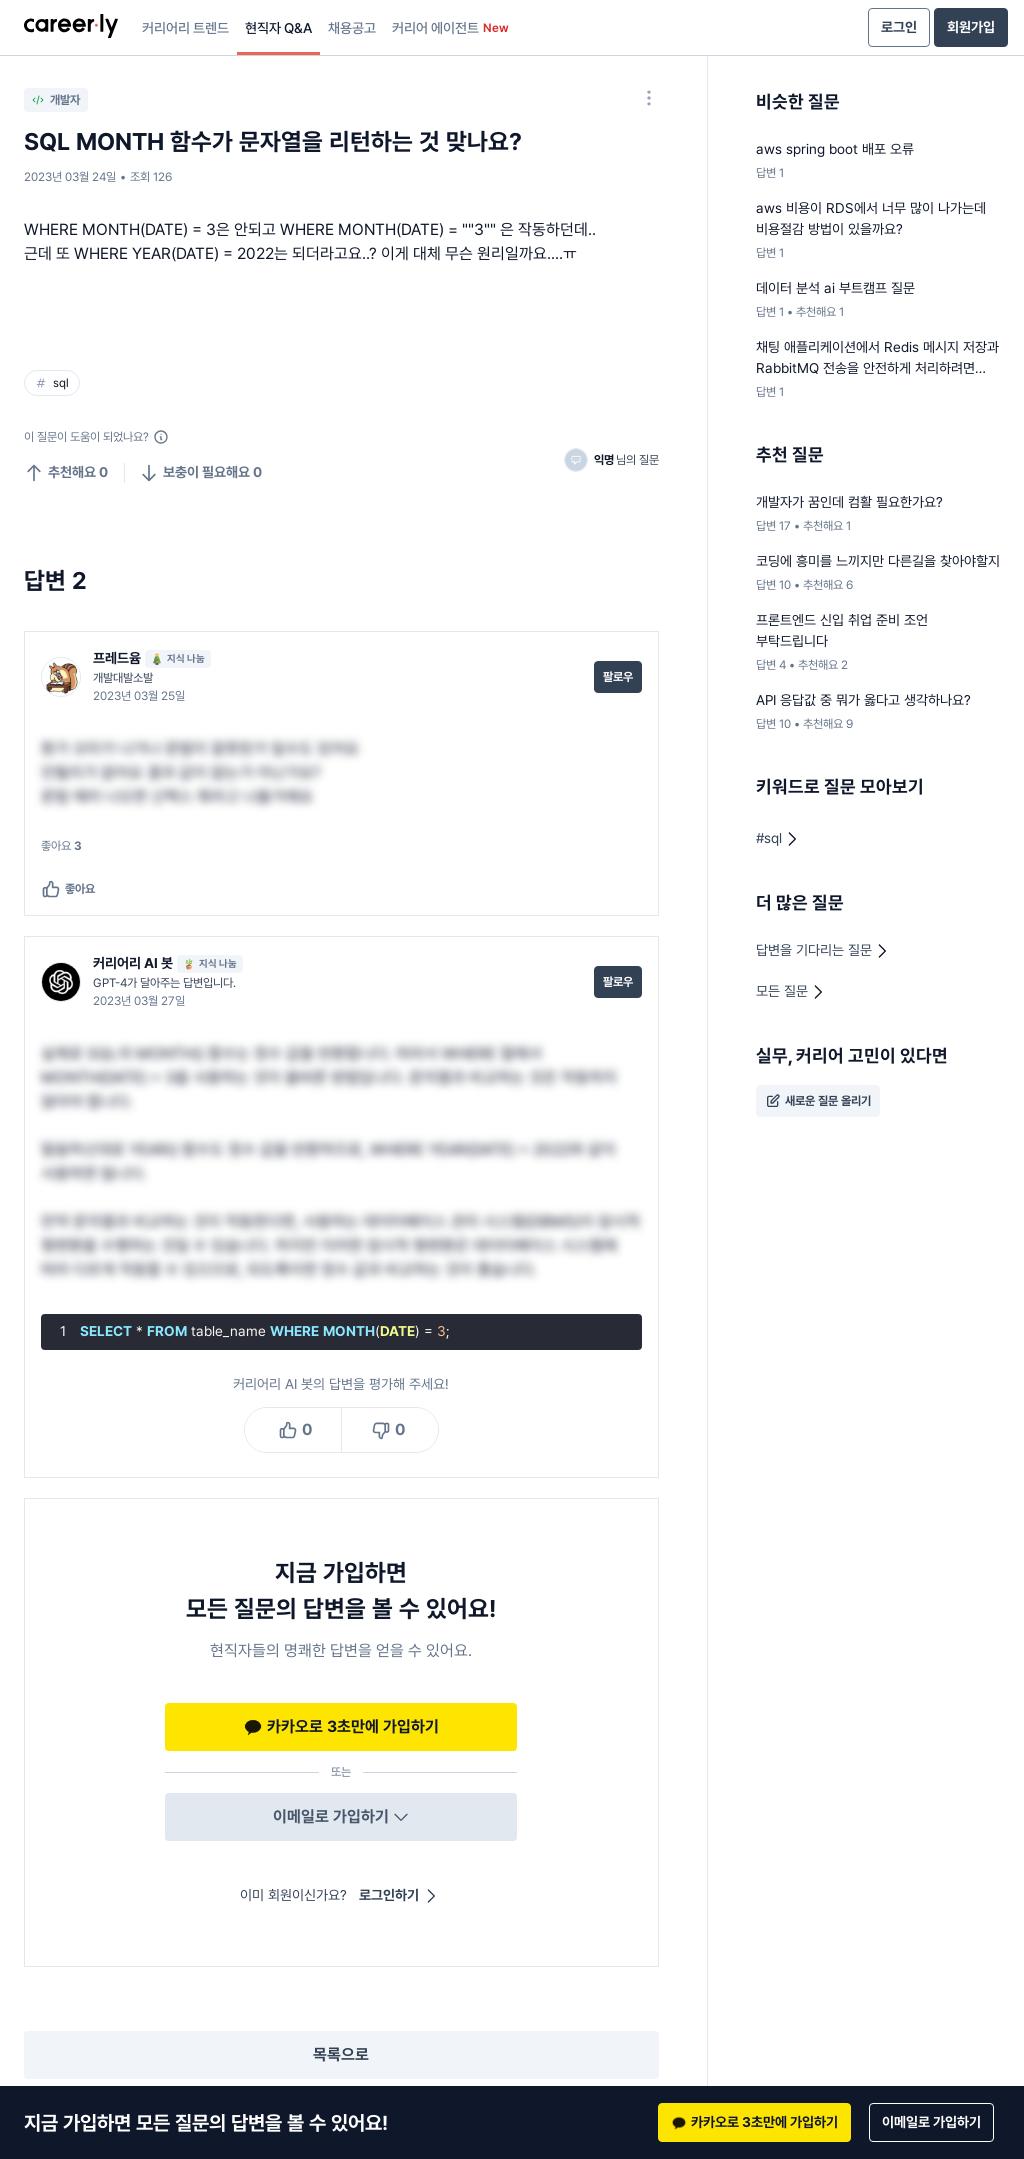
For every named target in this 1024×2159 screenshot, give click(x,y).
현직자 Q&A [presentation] (278, 28)
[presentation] (71, 28)
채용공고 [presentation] (352, 28)
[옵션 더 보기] (649, 98)
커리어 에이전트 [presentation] (450, 28)
